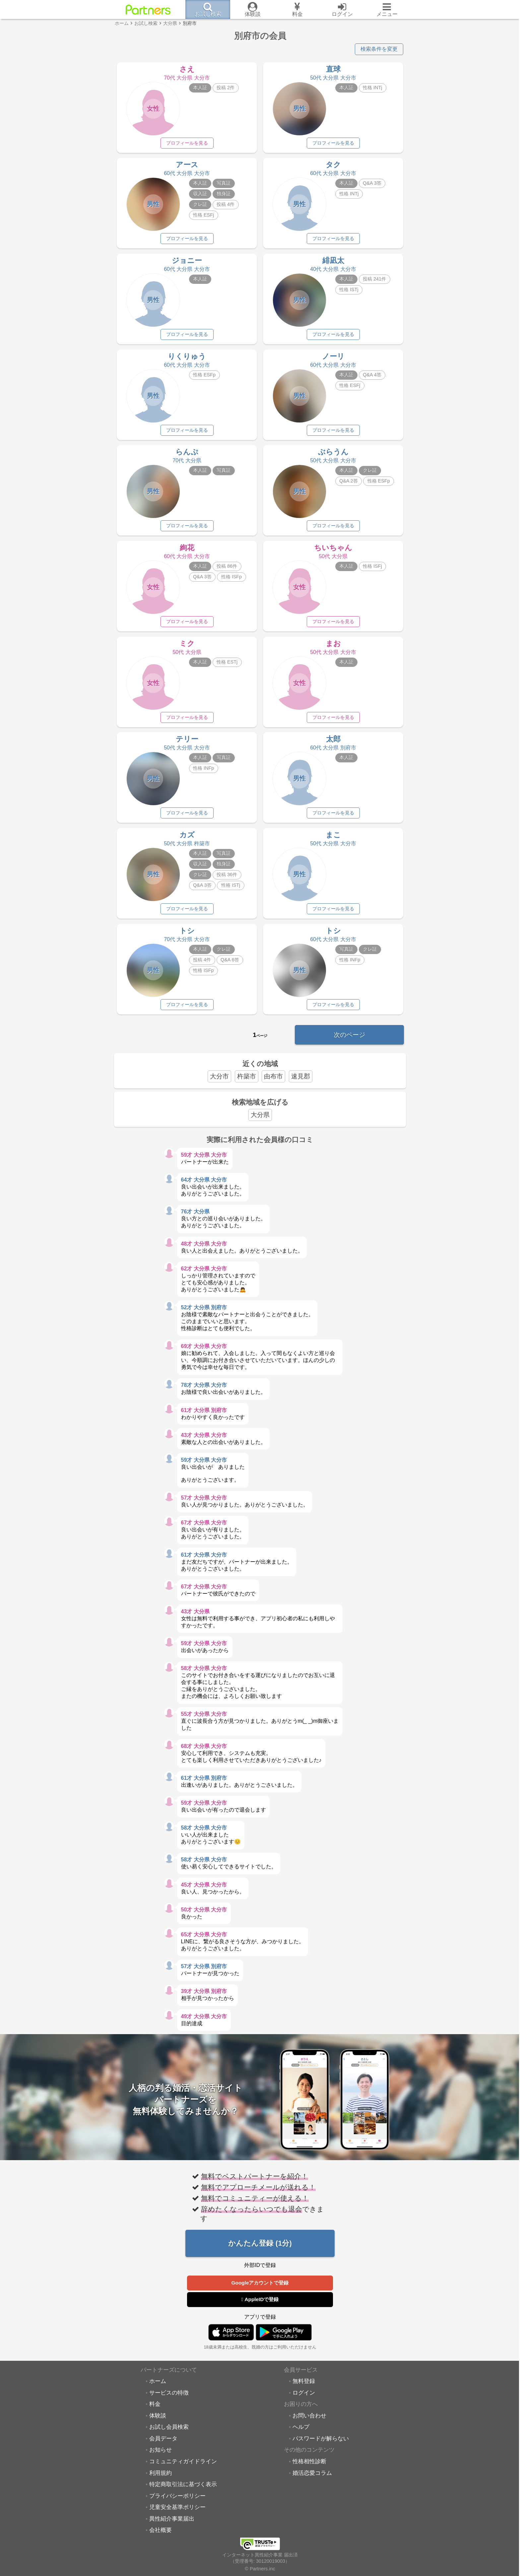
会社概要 (160, 2537)
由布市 (273, 1083)
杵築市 (246, 1083)
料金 (155, 2411)
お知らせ (160, 2457)
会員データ (163, 2445)
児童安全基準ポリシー (177, 2514)
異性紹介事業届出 (171, 2525)
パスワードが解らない (320, 2445)
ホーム (157, 2388)
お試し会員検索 (169, 2434)
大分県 (260, 1121)
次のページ (349, 1041)
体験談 (157, 2422)
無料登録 (303, 2388)
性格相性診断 (309, 2468)
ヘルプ (300, 2434)
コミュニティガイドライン (183, 2468)
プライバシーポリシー (177, 2502)
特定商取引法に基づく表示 (183, 2491)
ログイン (303, 2399)
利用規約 (160, 2480)
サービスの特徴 (169, 2399)
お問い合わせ (309, 2422)
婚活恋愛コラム (312, 2480)
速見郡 (300, 1083)
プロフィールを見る (187, 143)
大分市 (219, 1083)
